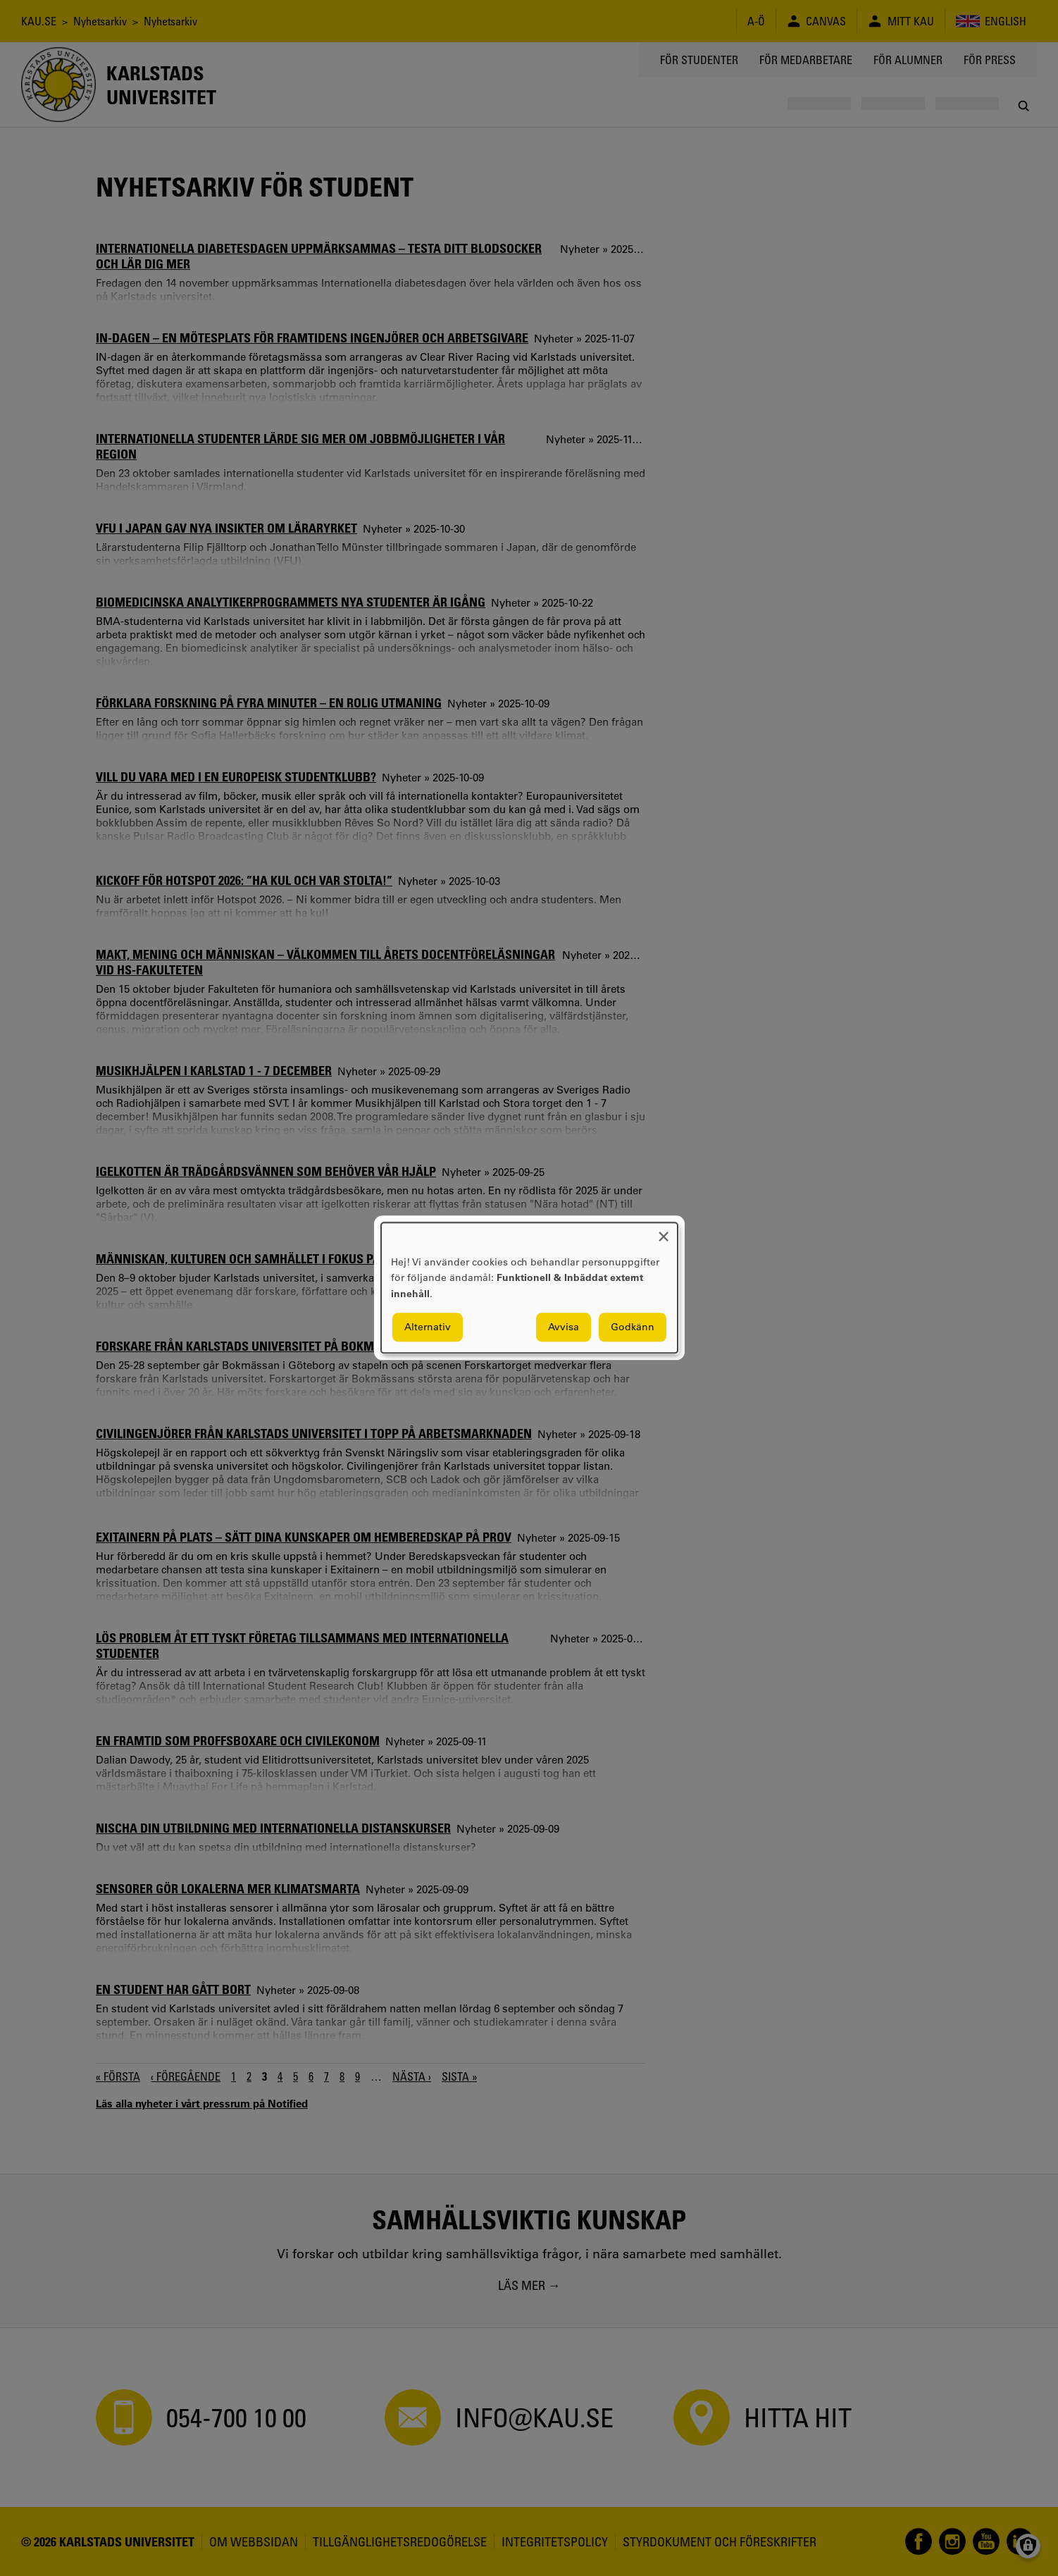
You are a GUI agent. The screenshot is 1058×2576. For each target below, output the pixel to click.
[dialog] (529, 1287)
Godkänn (632, 1327)
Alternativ (427, 1327)
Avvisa (563, 1327)
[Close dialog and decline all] (663, 1231)
